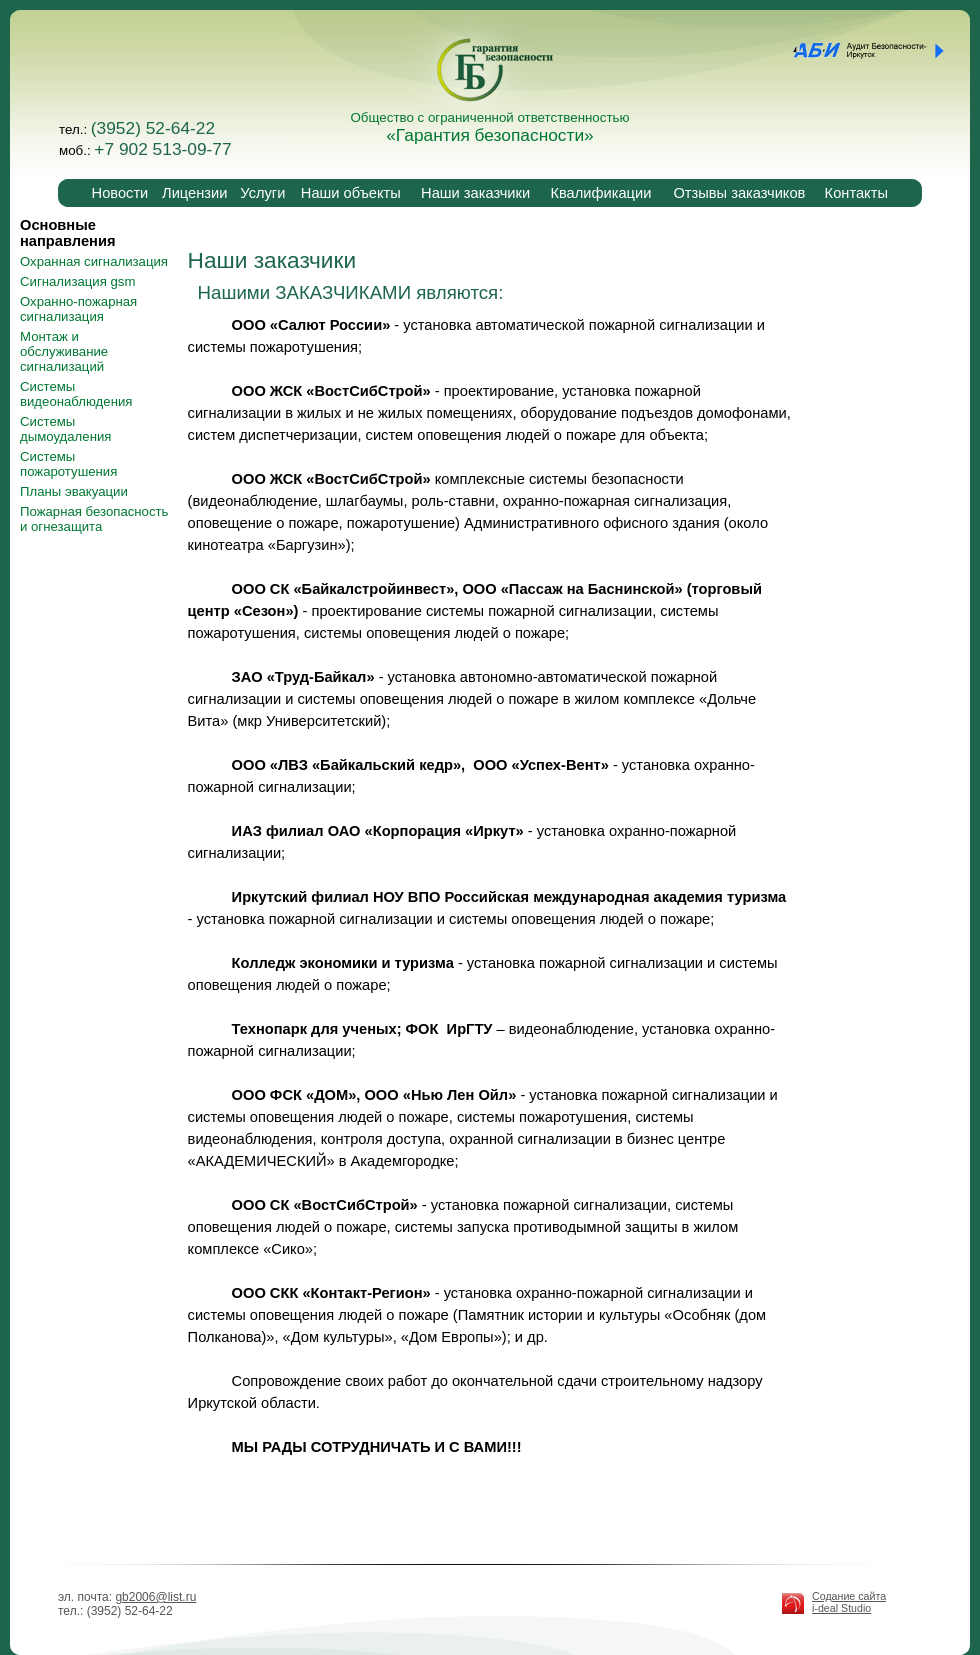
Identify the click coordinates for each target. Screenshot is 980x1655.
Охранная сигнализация (94, 261)
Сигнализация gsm (77, 281)
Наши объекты (351, 193)
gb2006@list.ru (155, 1597)
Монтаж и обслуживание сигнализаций (64, 351)
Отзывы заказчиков (739, 193)
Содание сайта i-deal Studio (849, 1602)
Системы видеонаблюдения (76, 394)
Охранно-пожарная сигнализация (78, 309)
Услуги (262, 193)
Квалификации (600, 193)
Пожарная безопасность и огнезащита (94, 519)
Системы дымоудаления (65, 429)
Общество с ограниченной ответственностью (490, 127)
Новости (120, 193)
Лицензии (194, 193)
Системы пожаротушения (68, 464)
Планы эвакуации (74, 491)
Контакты (856, 193)
